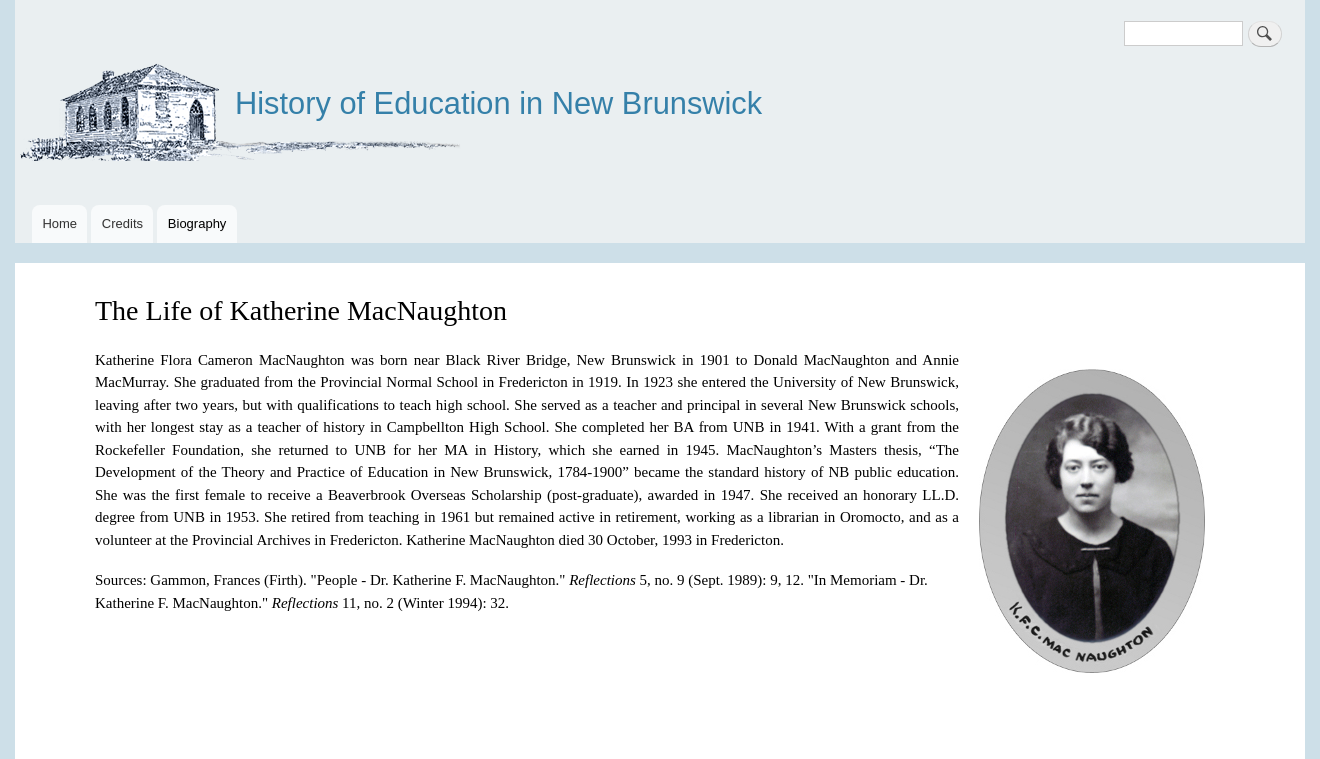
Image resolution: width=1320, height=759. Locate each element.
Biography (197, 223)
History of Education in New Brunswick (498, 103)
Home (59, 223)
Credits (122, 223)
